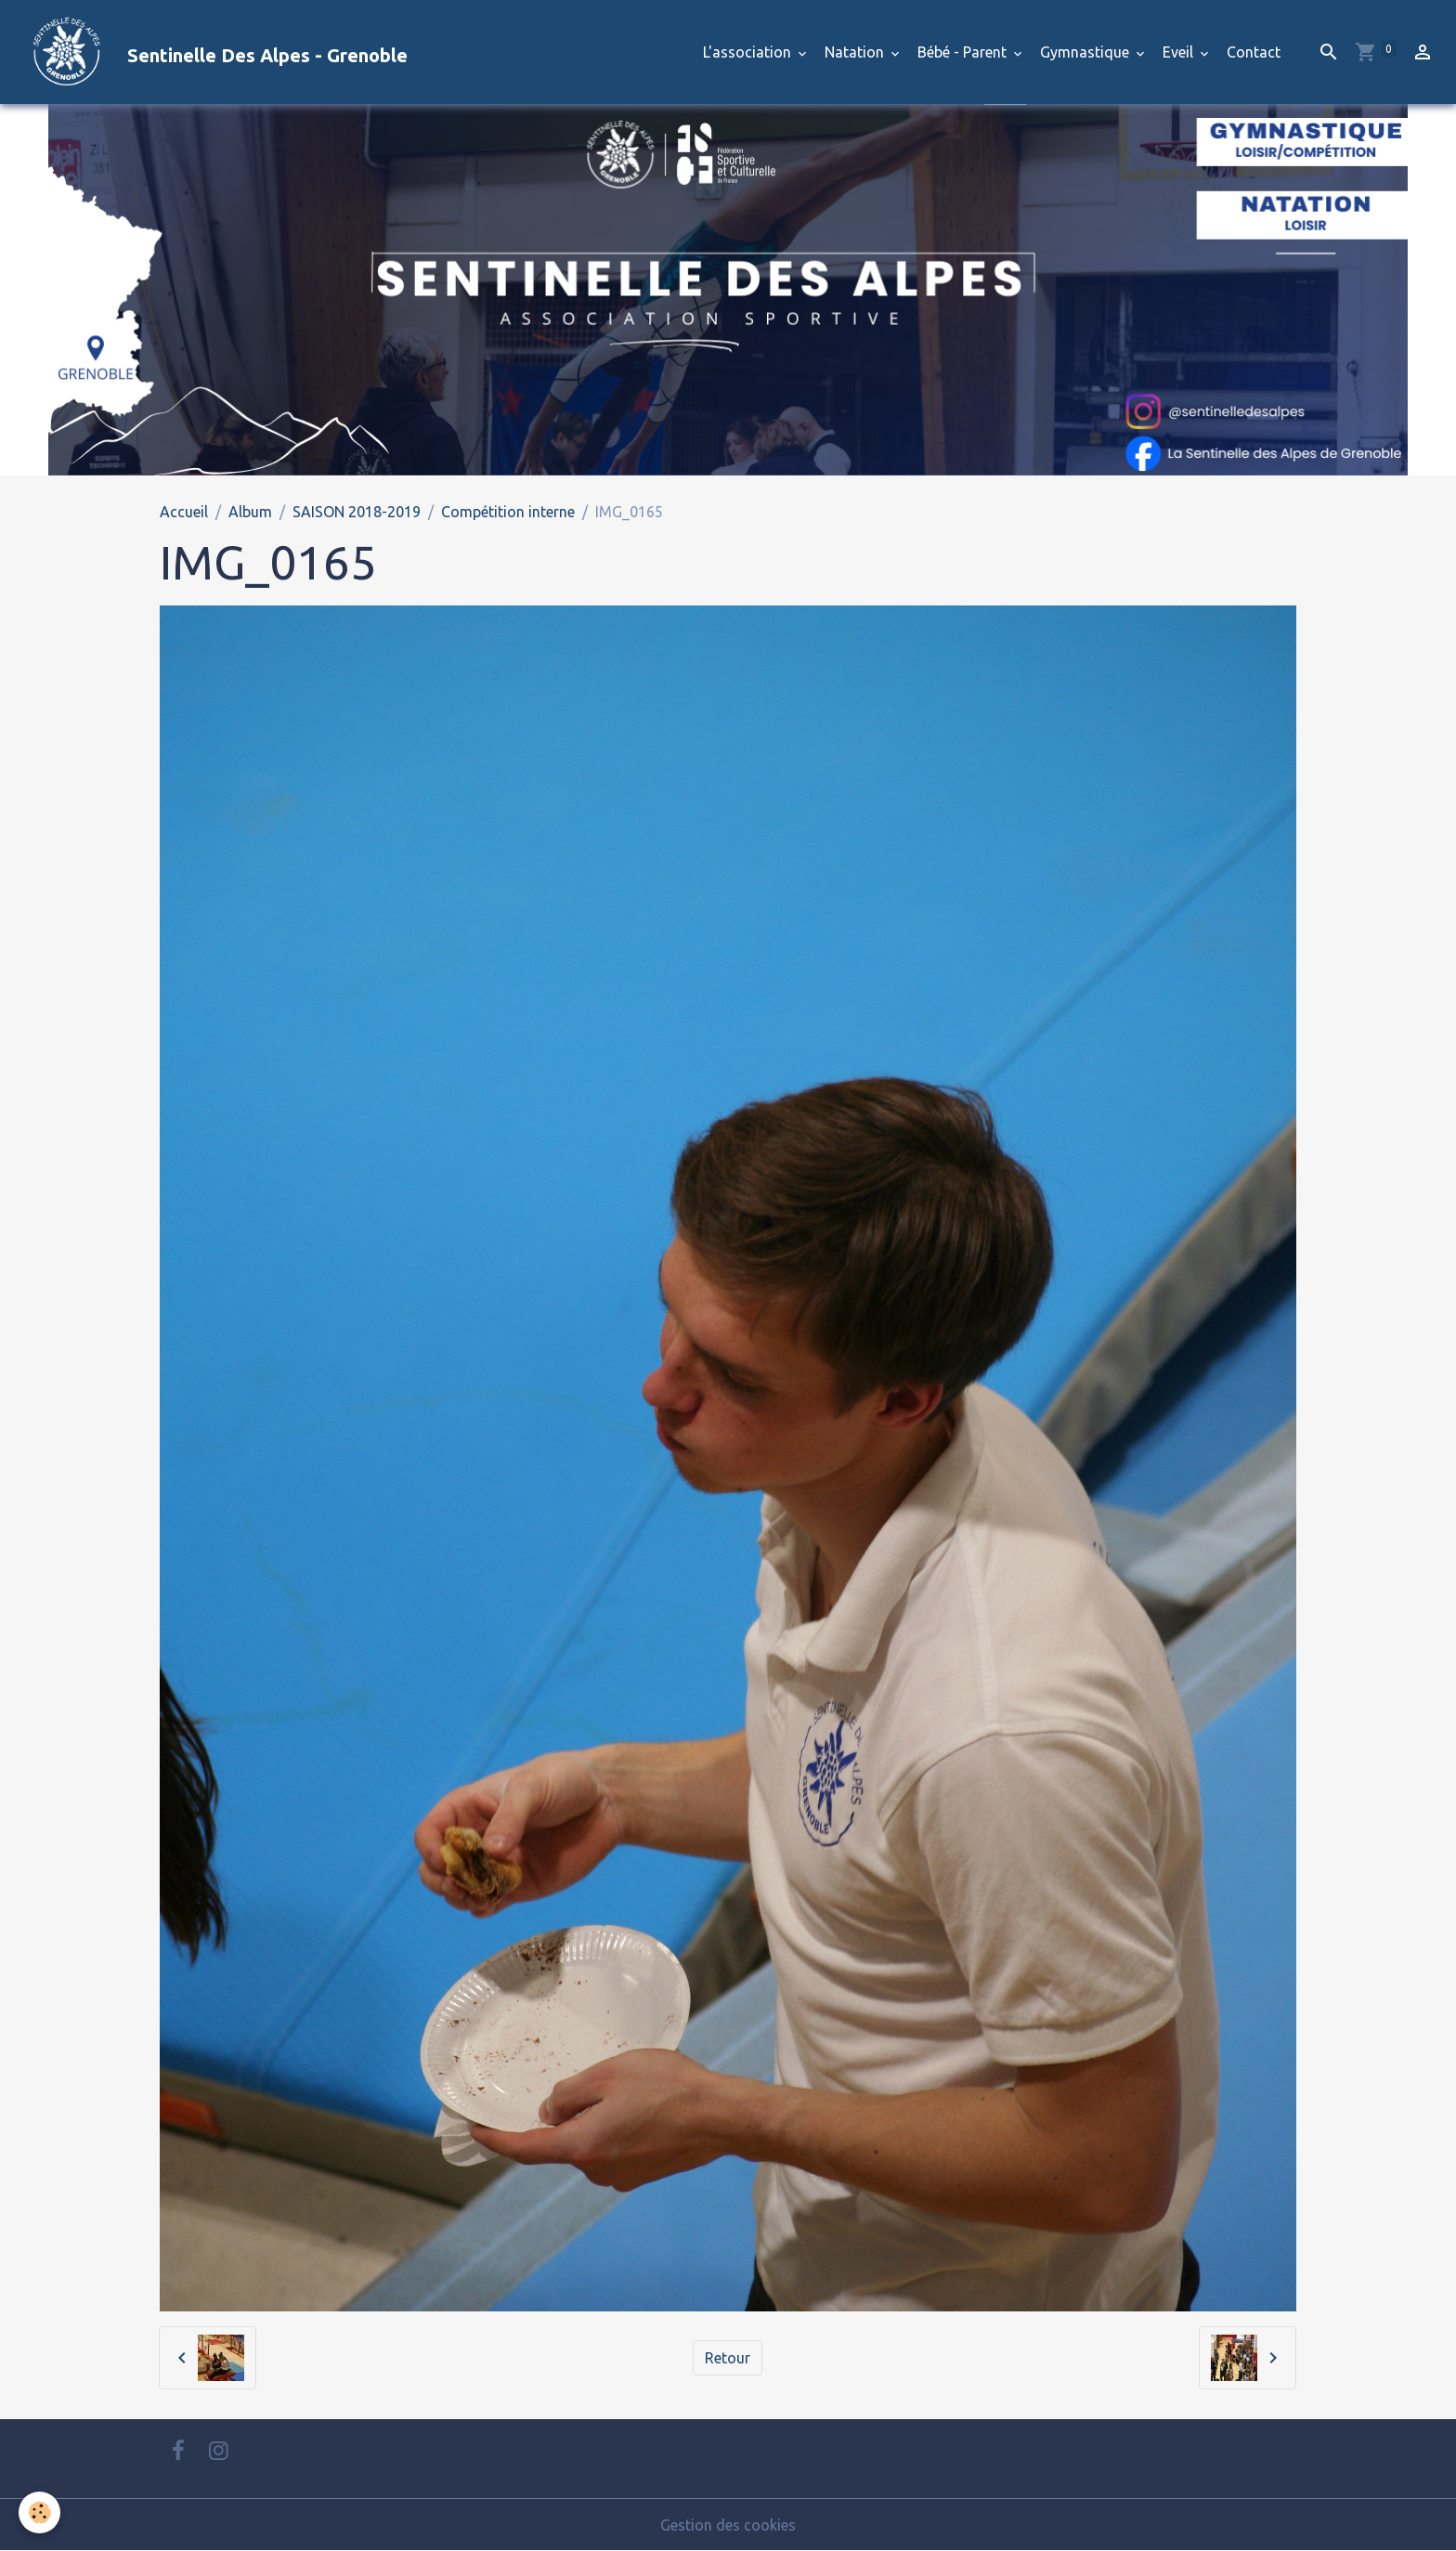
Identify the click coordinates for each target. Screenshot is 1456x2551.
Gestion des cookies (728, 2525)
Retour (727, 2357)
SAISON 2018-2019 (356, 511)
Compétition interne (508, 511)
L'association (749, 52)
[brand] (211, 52)
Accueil (184, 511)
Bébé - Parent (963, 52)
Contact (1253, 52)
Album (250, 511)
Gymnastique (1086, 52)
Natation (856, 52)
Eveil (1180, 52)
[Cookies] (39, 2512)
